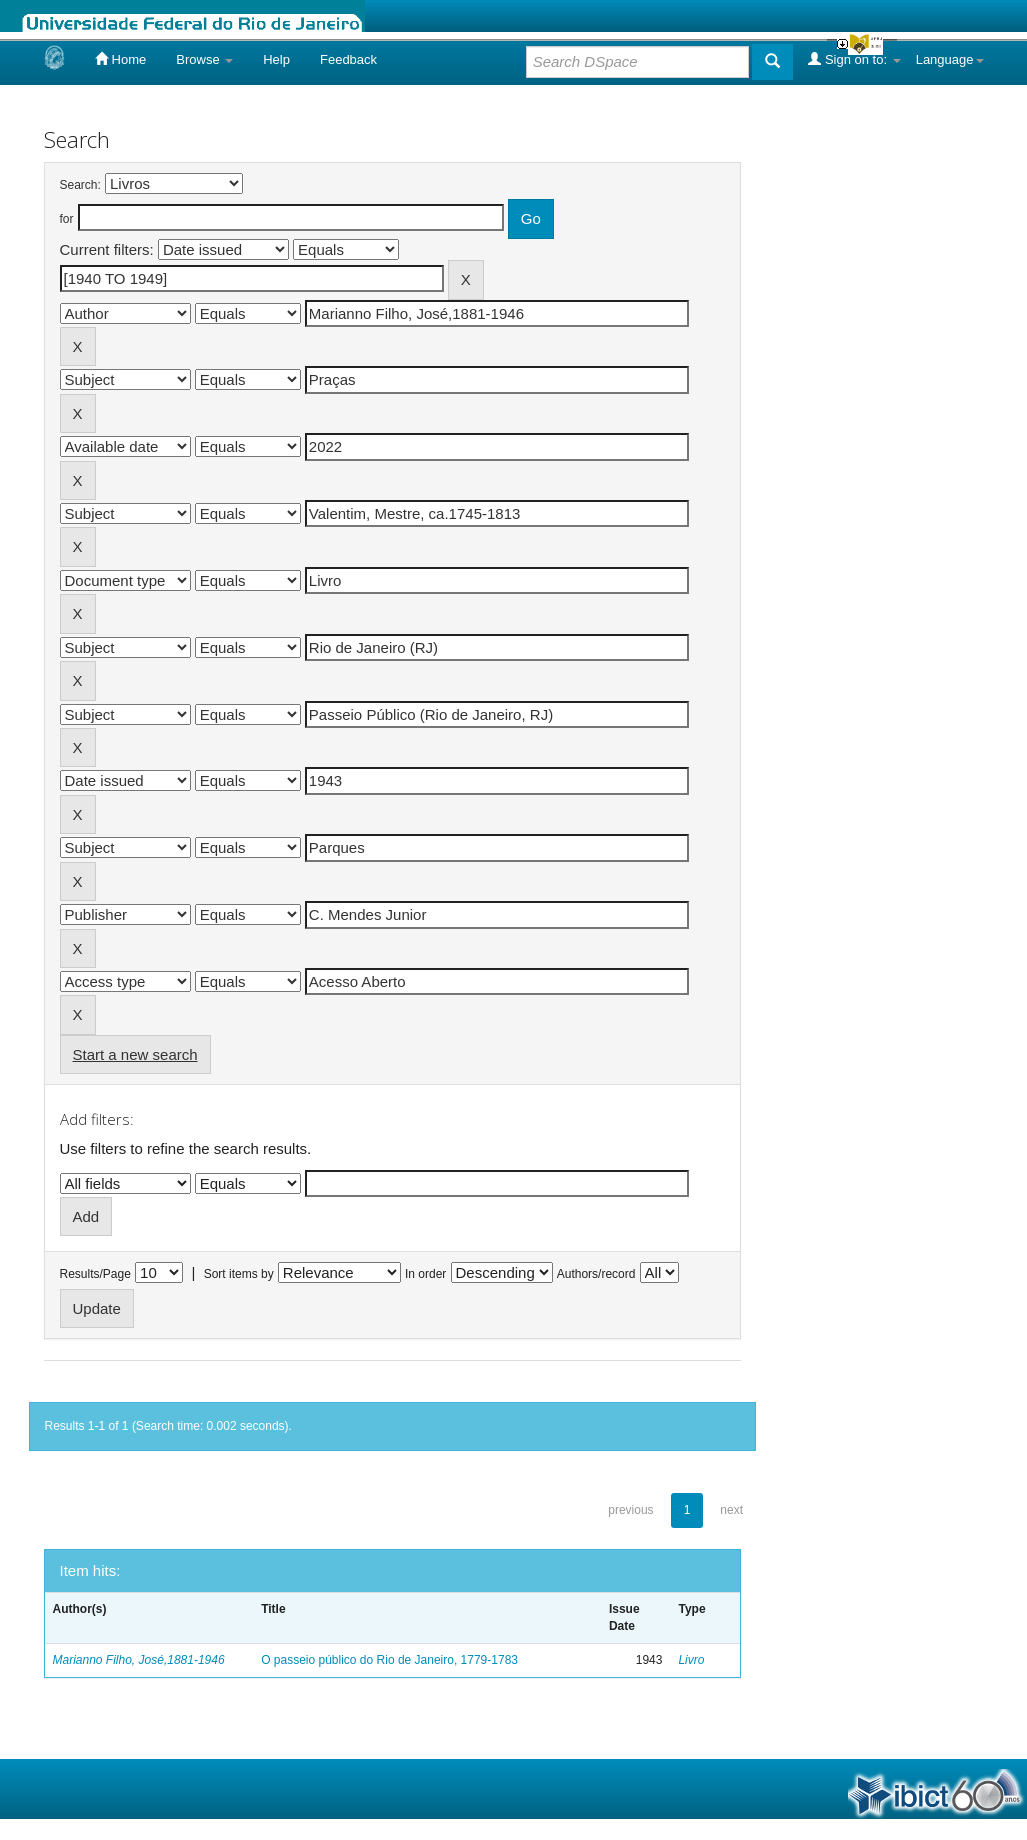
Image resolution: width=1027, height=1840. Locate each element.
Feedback (348, 59)
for (67, 219)
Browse (204, 59)
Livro (691, 1660)
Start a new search (135, 1054)
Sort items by (239, 1274)
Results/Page (95, 1274)
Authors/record (596, 1274)
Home (120, 59)
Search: (80, 185)
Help (276, 59)
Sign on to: (854, 59)
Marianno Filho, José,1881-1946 (139, 1660)
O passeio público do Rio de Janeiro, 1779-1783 (389, 1660)
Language (950, 59)
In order (425, 1274)
